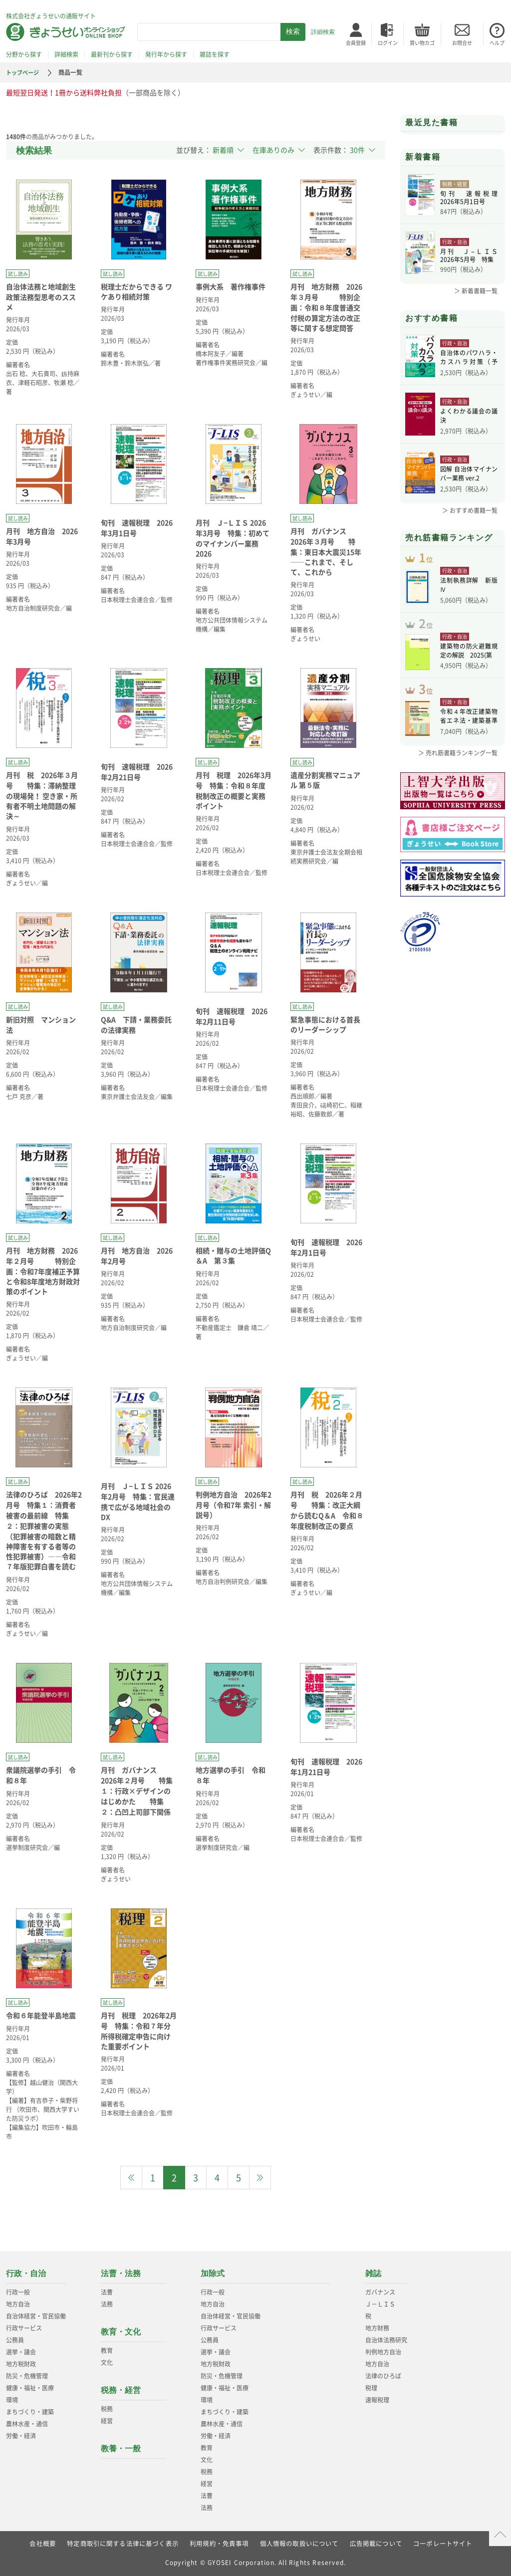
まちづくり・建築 (30, 2411)
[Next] (260, 2177)
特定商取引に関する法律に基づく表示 (122, 2543)
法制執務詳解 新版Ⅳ (469, 591)
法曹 (107, 2292)
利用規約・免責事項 (219, 2543)
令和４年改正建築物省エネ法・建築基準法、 (469, 733)
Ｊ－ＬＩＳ (380, 2304)
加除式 (213, 2273)
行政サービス (24, 2328)
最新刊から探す (112, 54)
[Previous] (131, 2177)
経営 (107, 2420)
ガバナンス (380, 2292)
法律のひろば (383, 2375)
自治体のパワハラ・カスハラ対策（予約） (469, 359)
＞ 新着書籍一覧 (476, 290)
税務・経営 (121, 2390)
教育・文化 (121, 2332)
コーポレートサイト (443, 2543)
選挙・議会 (21, 2351)
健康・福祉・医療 (30, 2387)
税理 (371, 2387)
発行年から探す (166, 54)
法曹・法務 (121, 2273)
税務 (107, 2408)
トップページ (24, 72)
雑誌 (373, 2273)
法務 (107, 2304)
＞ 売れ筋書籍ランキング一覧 (458, 768)
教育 (107, 2350)
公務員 (15, 2340)
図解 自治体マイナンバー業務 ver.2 (469, 475)
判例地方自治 (383, 2351)
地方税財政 (21, 2363)
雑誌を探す (215, 54)
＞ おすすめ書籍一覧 (470, 510)
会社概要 (42, 2543)
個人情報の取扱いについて (299, 2543)
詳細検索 (323, 31)
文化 (107, 2362)
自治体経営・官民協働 (36, 2316)
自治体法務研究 (386, 2340)
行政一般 (18, 2292)
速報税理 (377, 2399)
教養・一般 (121, 2448)
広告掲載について (376, 2543)
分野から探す (24, 54)
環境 (12, 2399)
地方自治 (18, 2304)
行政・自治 (26, 2273)
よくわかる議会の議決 (469, 417)
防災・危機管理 (27, 2375)
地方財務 (377, 2328)
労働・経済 (21, 2435)
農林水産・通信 (27, 2423)
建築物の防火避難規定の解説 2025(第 (469, 663)
